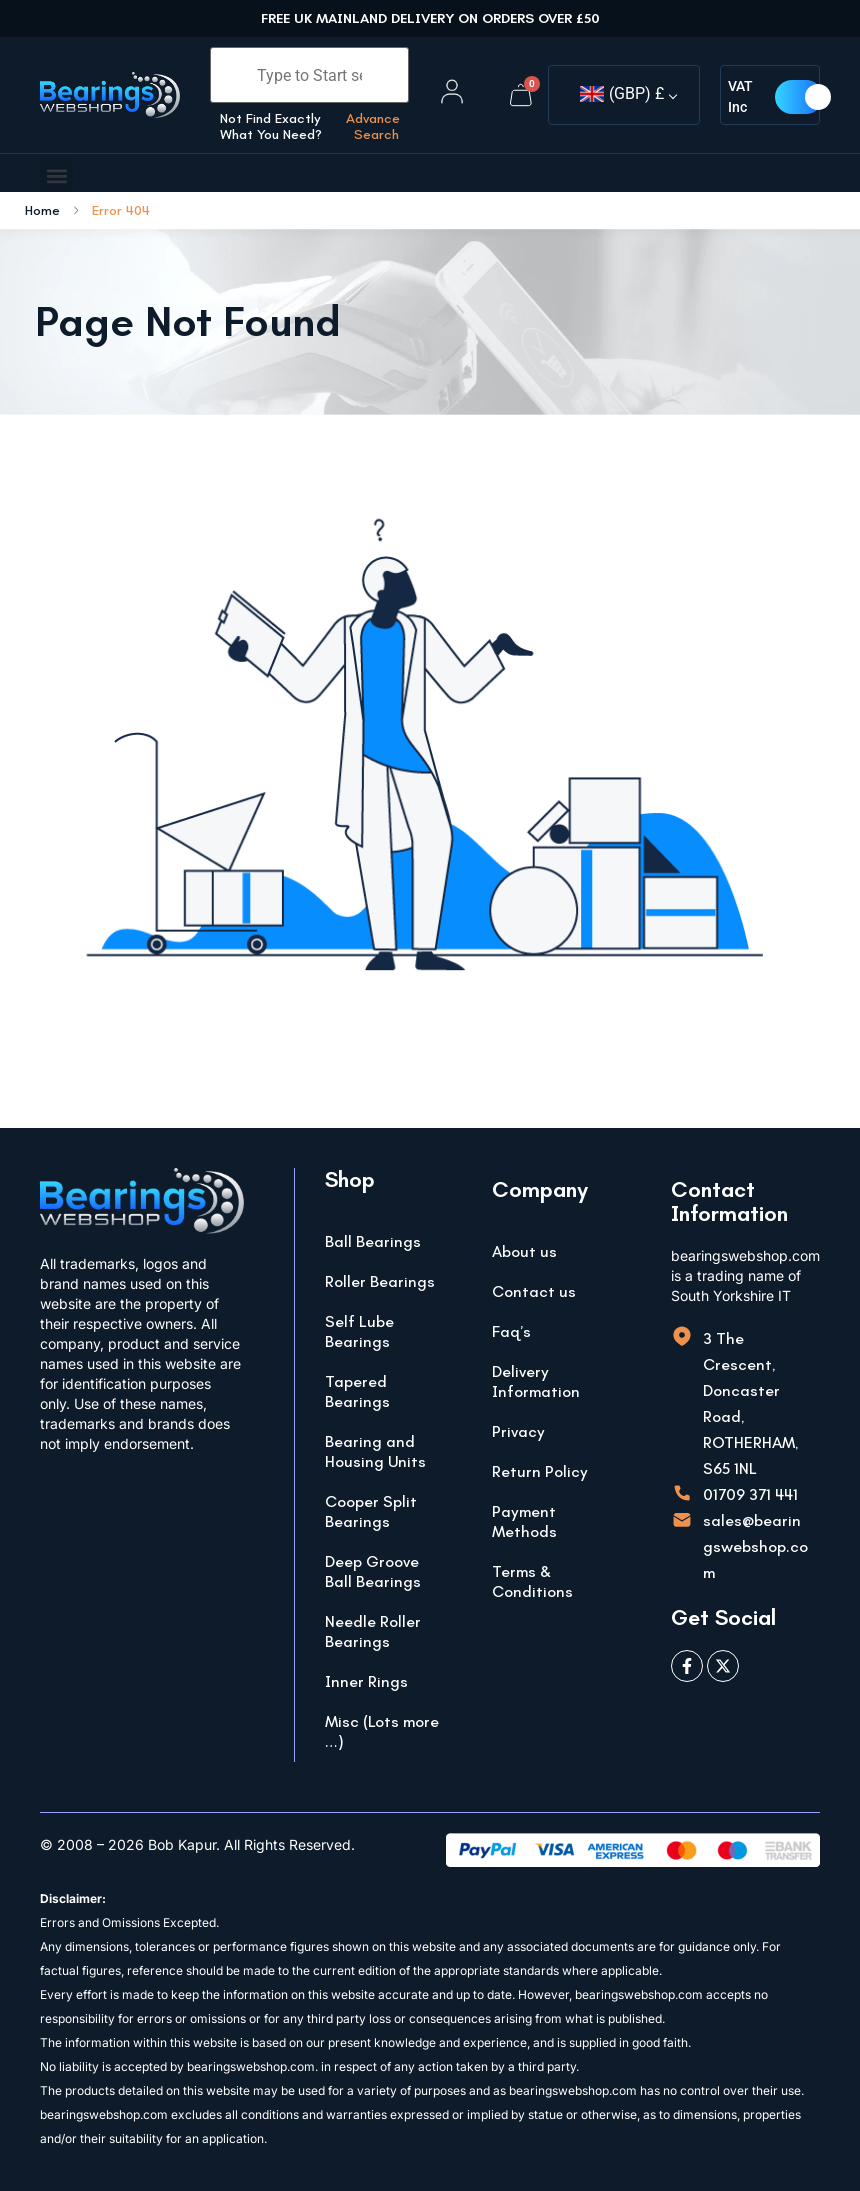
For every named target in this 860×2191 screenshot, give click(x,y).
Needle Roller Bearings (373, 1631)
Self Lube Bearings (359, 1331)
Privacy (518, 1431)
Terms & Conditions (532, 1581)
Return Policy (540, 1471)
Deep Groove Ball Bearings (373, 1571)
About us (524, 1251)
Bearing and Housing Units (375, 1451)
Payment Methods (524, 1521)
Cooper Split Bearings (371, 1511)
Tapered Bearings (357, 1391)
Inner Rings (366, 1681)
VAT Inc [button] (740, 96)
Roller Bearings (380, 1281)
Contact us (534, 1291)
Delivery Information (536, 1381)
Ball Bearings (373, 1241)
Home (42, 211)
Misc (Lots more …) (382, 1731)
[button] (56, 175)
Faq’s (511, 1331)
